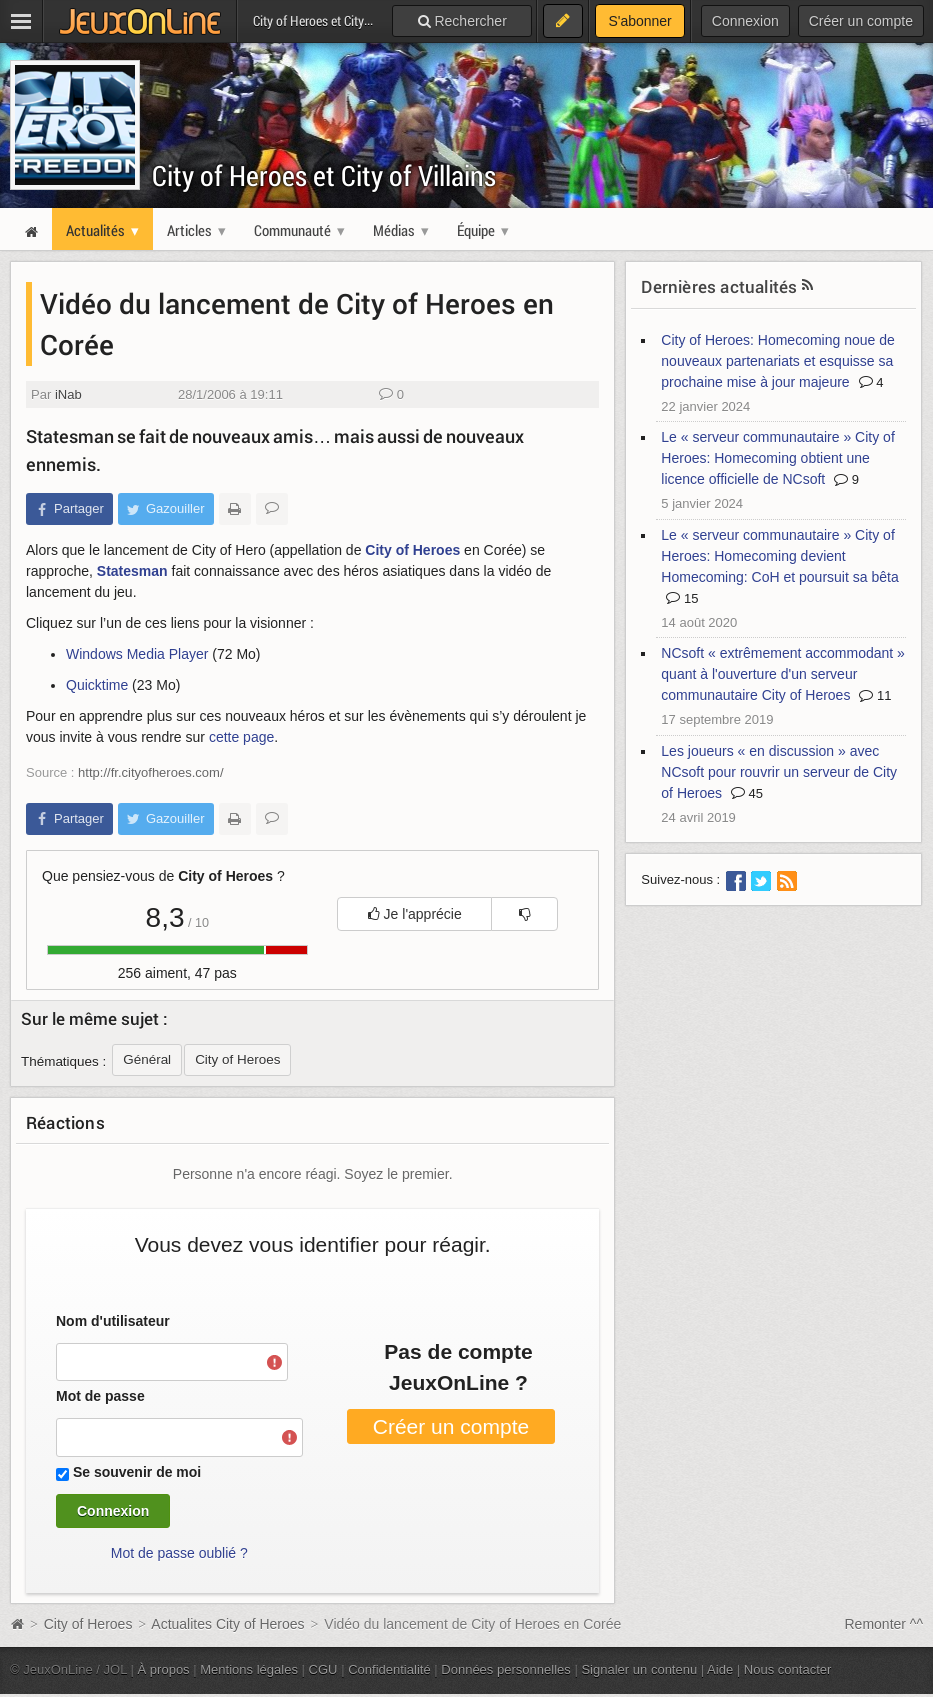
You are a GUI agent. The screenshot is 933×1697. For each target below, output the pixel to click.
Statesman (132, 571)
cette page (241, 737)
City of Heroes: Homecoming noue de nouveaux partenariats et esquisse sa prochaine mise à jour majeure (777, 361)
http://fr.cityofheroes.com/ (150, 772)
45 (747, 793)
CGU (323, 1669)
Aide (720, 1669)
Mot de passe (100, 1396)
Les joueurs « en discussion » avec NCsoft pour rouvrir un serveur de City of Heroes (779, 772)
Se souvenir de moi (137, 1472)
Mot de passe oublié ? (179, 1553)
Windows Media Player (137, 654)
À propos (164, 1669)
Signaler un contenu (639, 1669)
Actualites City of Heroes (227, 1624)
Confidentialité (389, 1669)
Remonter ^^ (884, 1624)
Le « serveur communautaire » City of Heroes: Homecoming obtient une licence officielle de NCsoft (777, 458)
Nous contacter (788, 1669)
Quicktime (97, 685)
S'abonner (639, 21)
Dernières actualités (719, 286)
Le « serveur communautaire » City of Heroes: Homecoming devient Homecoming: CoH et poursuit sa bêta (779, 556)
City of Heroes (412, 550)
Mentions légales (249, 1669)
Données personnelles (506, 1669)
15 (682, 598)
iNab (68, 394)
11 (875, 695)
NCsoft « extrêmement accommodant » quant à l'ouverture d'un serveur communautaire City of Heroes (783, 674)
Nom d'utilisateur (113, 1321)
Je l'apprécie (415, 914)
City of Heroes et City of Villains (324, 175)
